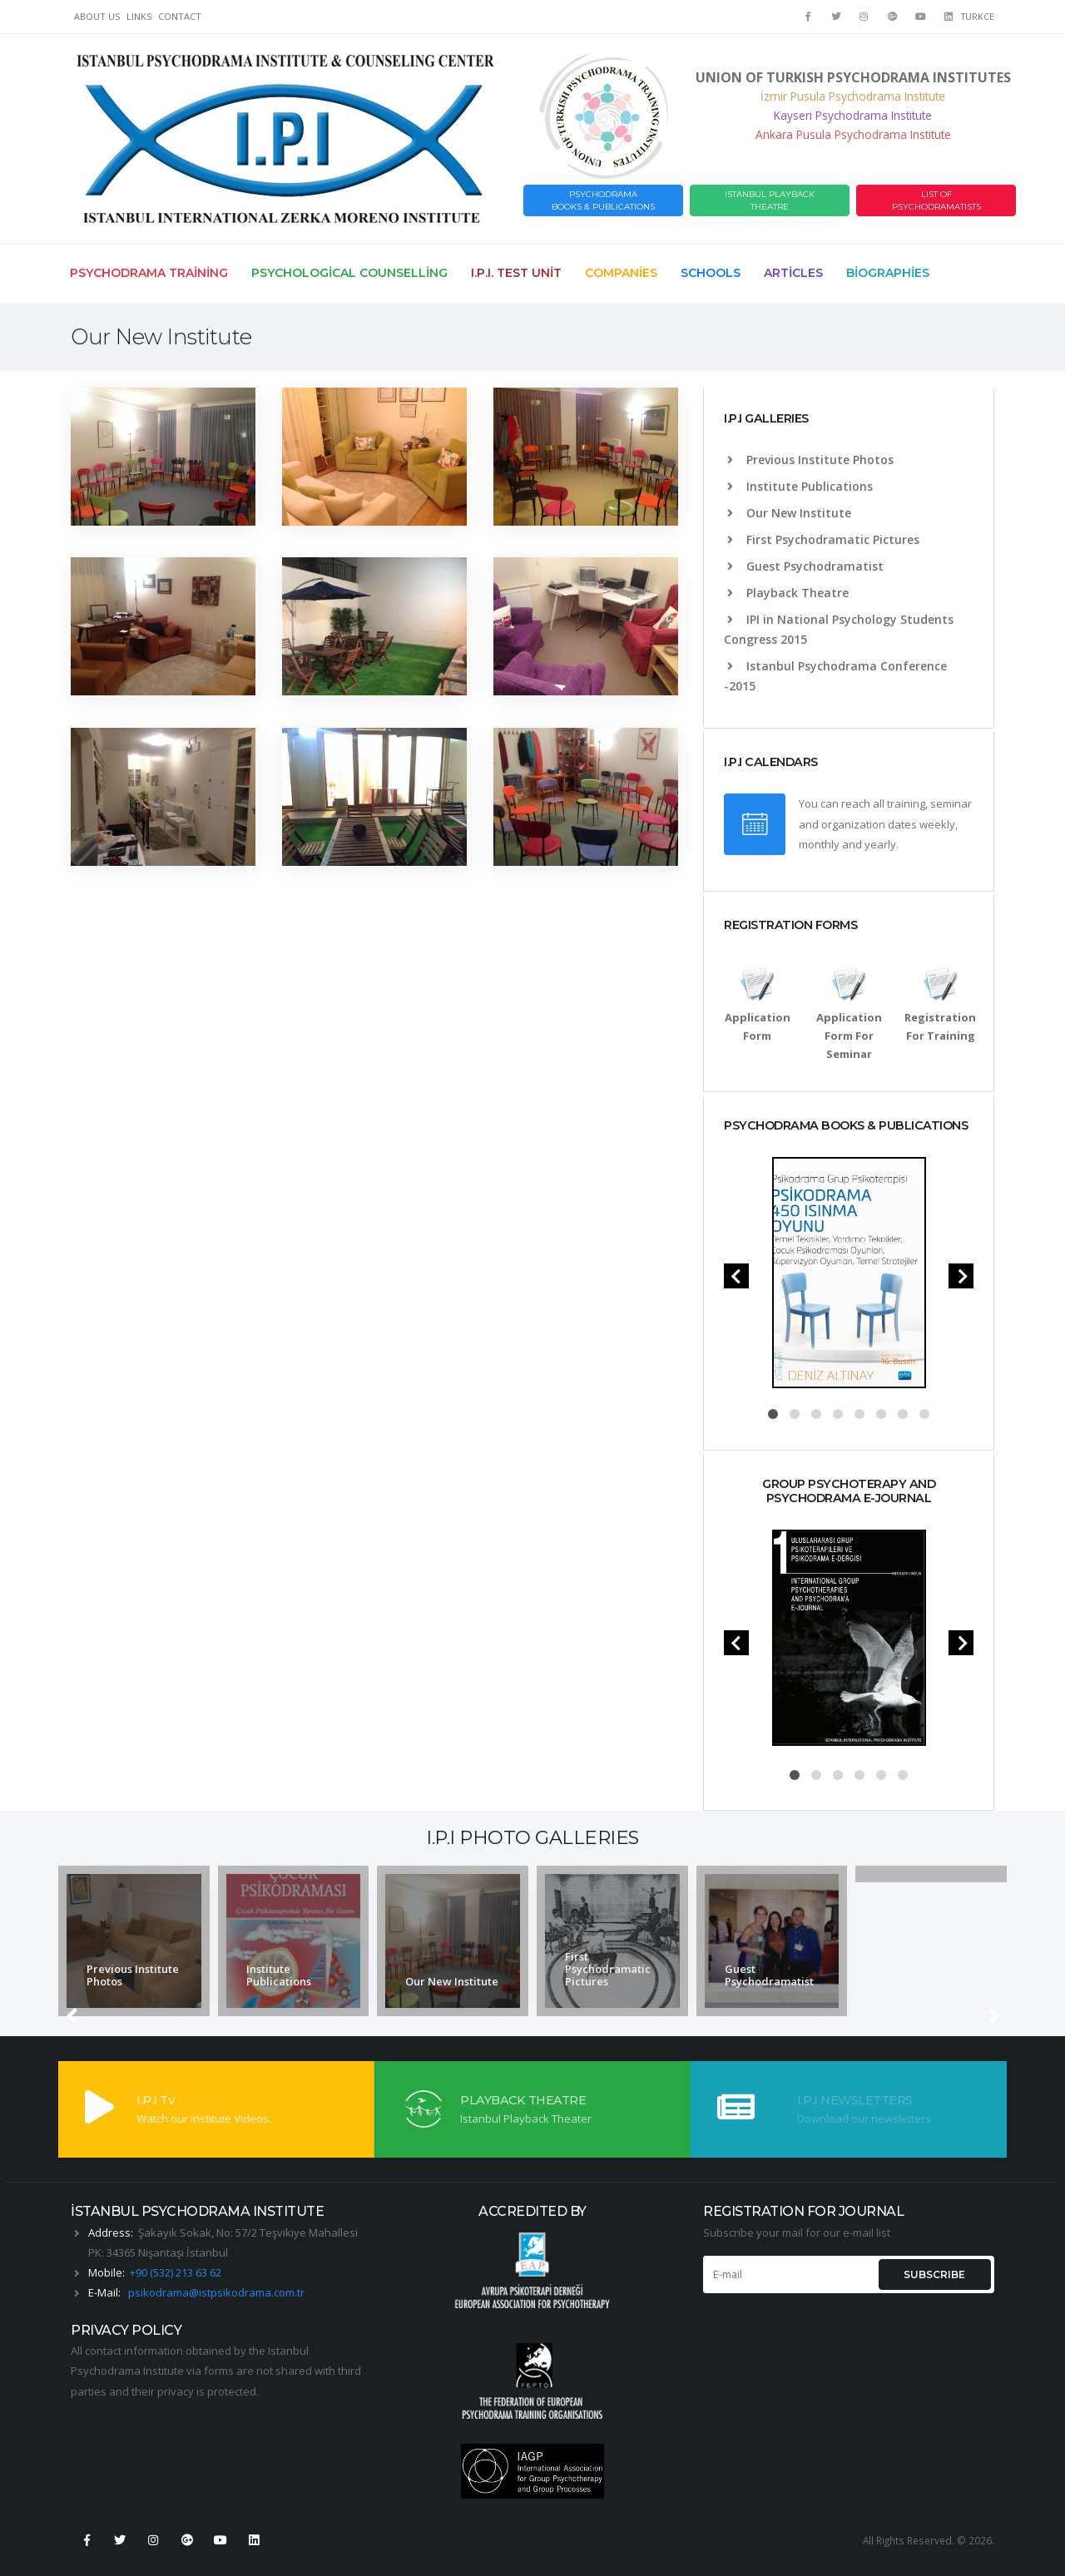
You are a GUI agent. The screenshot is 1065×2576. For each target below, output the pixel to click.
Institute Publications (800, 486)
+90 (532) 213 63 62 (175, 2272)
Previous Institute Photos (810, 459)
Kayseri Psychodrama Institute (853, 115)
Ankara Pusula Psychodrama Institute (853, 134)
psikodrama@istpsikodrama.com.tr (216, 2292)
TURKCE (977, 16)
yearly (880, 844)
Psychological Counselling (349, 272)
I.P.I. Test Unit (516, 272)
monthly (819, 844)
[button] (773, 1414)
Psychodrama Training (149, 272)
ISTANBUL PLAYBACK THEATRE (770, 200)
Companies (621, 272)
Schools (711, 272)
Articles (793, 272)
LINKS (138, 16)
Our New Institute (789, 513)
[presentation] (736, 1275)
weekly (937, 824)
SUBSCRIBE (934, 2274)
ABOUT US (97, 16)
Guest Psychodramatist (805, 566)
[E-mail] (789, 2274)
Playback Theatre (788, 593)
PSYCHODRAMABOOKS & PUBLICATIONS (603, 200)
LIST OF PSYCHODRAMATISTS (936, 200)
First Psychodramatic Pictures (823, 539)
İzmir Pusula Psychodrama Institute (852, 96)
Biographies (887, 272)
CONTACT (179, 16)
